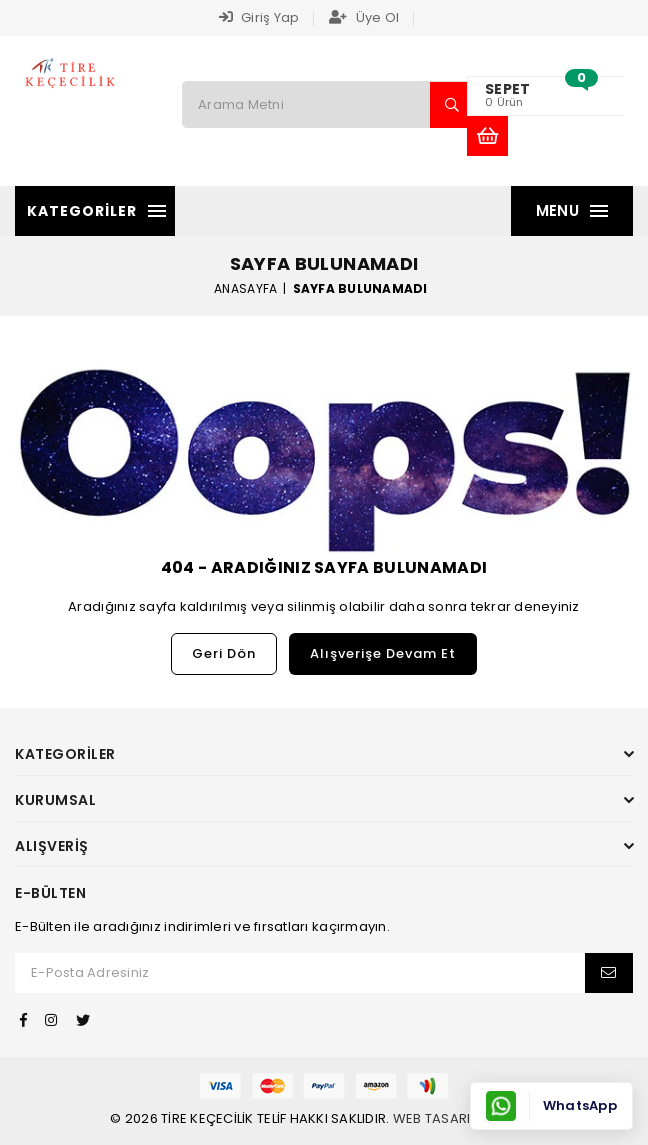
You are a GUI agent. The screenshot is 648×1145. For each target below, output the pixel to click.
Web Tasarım (437, 1118)
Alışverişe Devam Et (383, 653)
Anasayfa (245, 287)
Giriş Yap (259, 17)
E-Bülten (50, 893)
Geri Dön (224, 653)
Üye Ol (364, 17)
